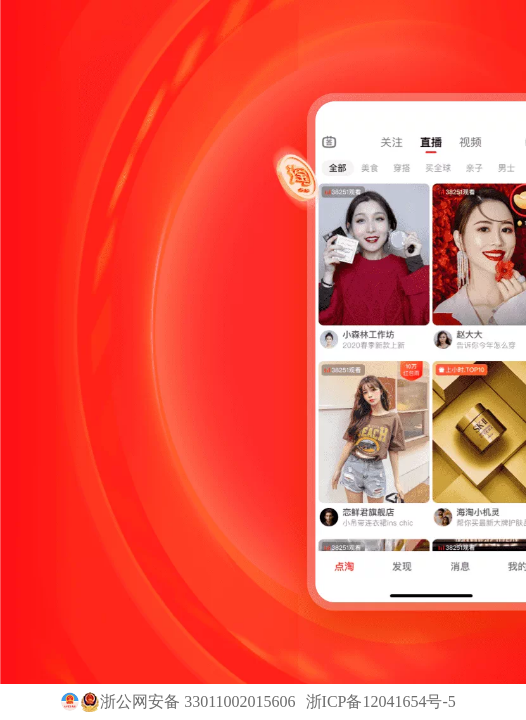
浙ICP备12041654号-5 (381, 701)
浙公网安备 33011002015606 (197, 701)
